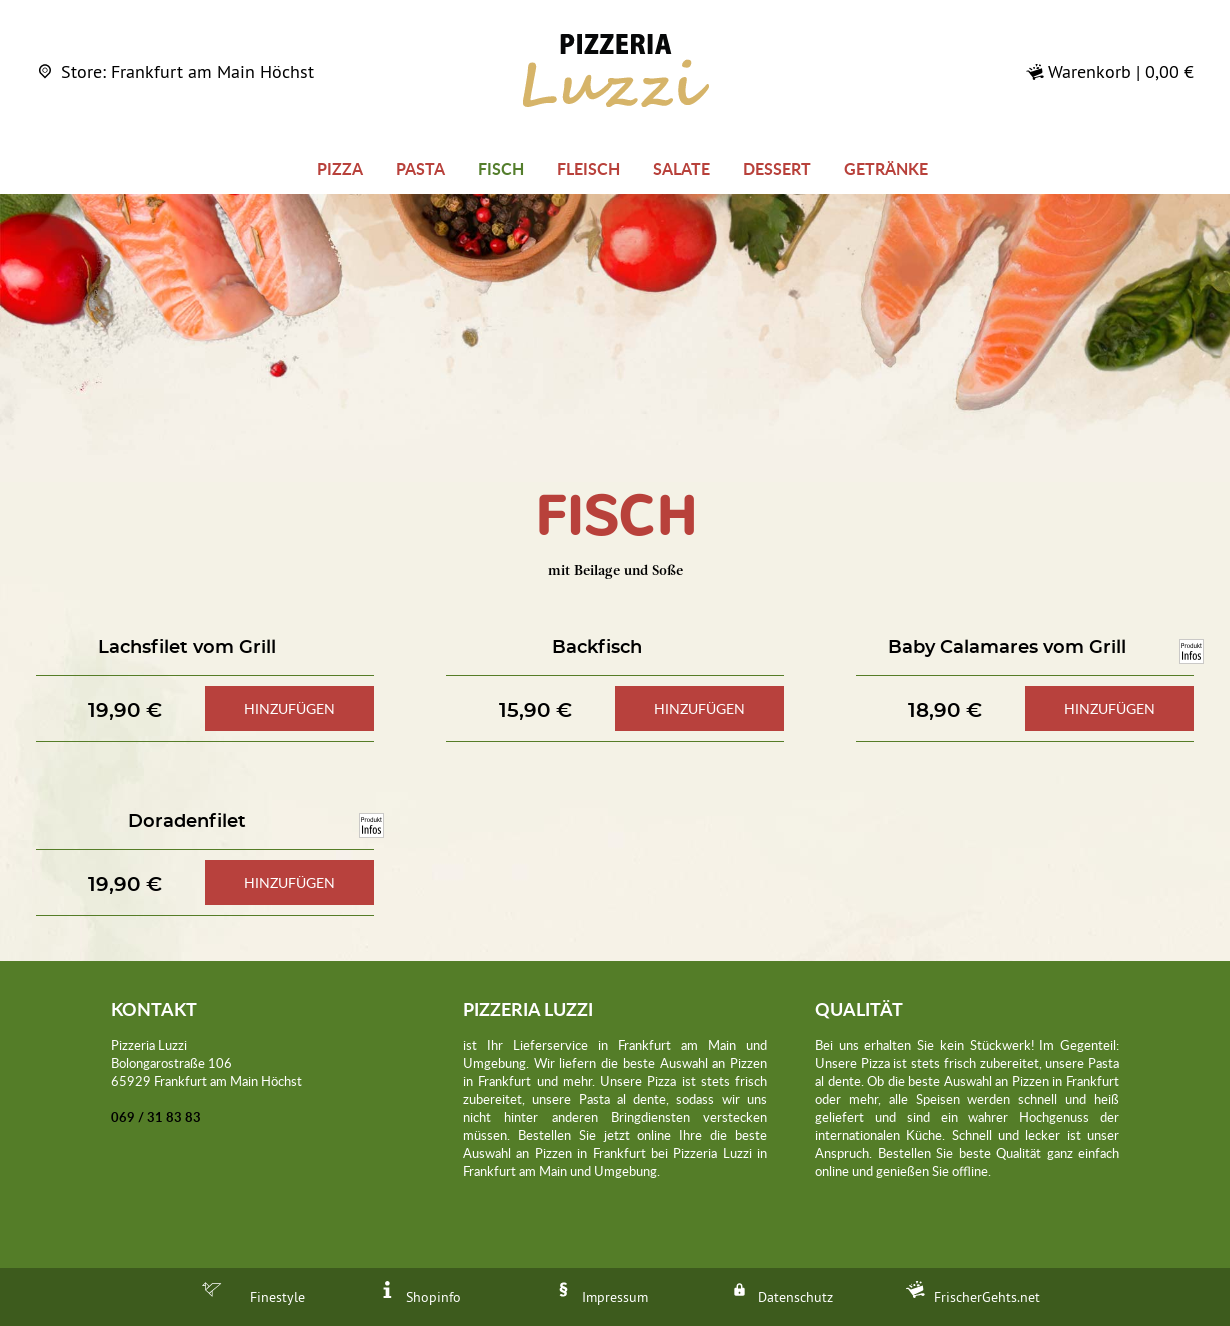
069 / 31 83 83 (156, 1117)
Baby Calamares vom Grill (1007, 648)
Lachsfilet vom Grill (187, 648)
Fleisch (588, 168)
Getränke (886, 168)
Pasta (420, 168)
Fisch (501, 168)
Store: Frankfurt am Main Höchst (175, 71)
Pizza (340, 168)
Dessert (777, 168)
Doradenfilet (187, 822)
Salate (681, 168)
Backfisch (597, 648)
